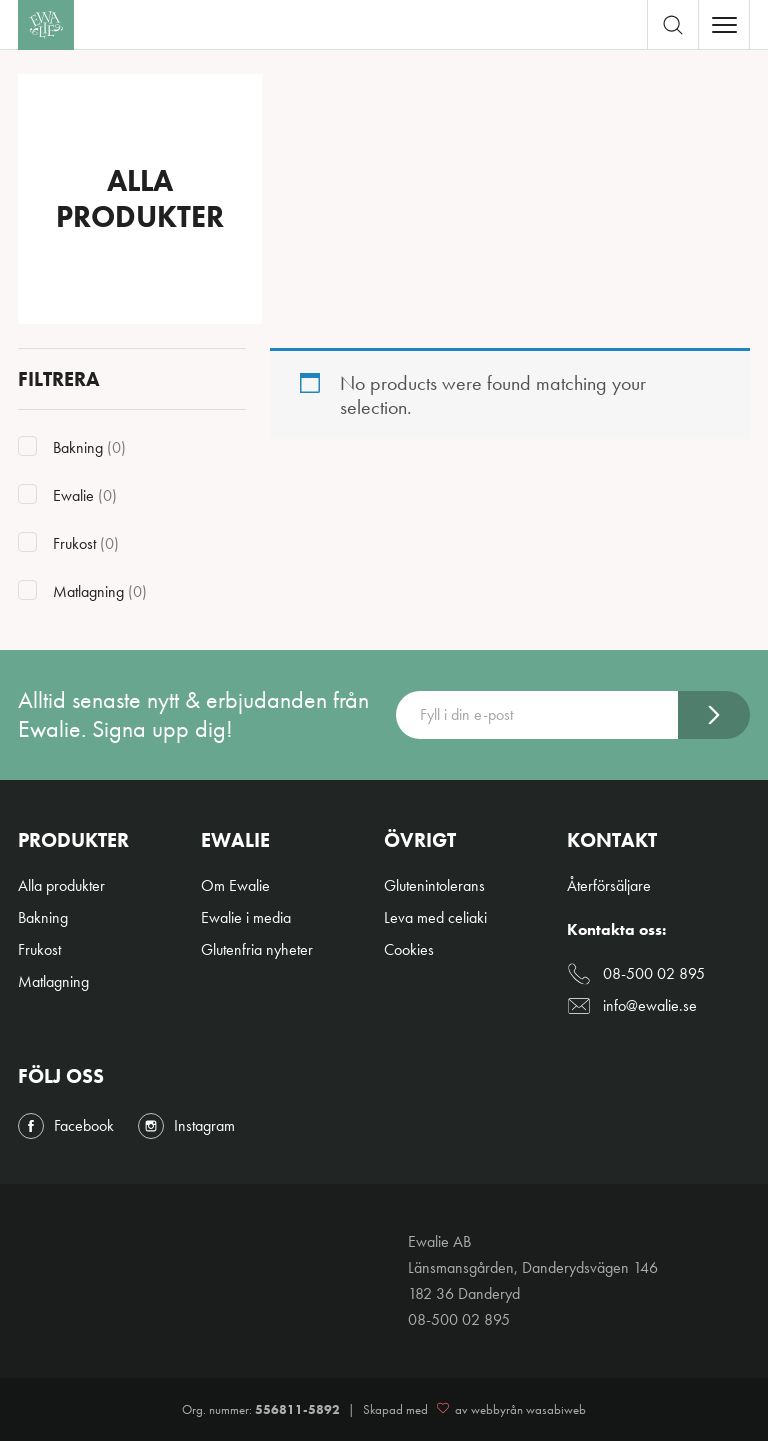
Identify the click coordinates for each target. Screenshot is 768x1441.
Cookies (409, 949)
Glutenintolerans (434, 885)
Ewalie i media (246, 917)
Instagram (186, 1126)
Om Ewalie (235, 885)
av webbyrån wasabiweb (508, 1410)
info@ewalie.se (632, 1006)
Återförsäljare (609, 885)
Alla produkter (61, 885)
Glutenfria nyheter (257, 949)
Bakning (43, 917)
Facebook (66, 1126)
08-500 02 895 (636, 974)
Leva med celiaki (435, 917)
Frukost (39, 949)
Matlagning (53, 981)
